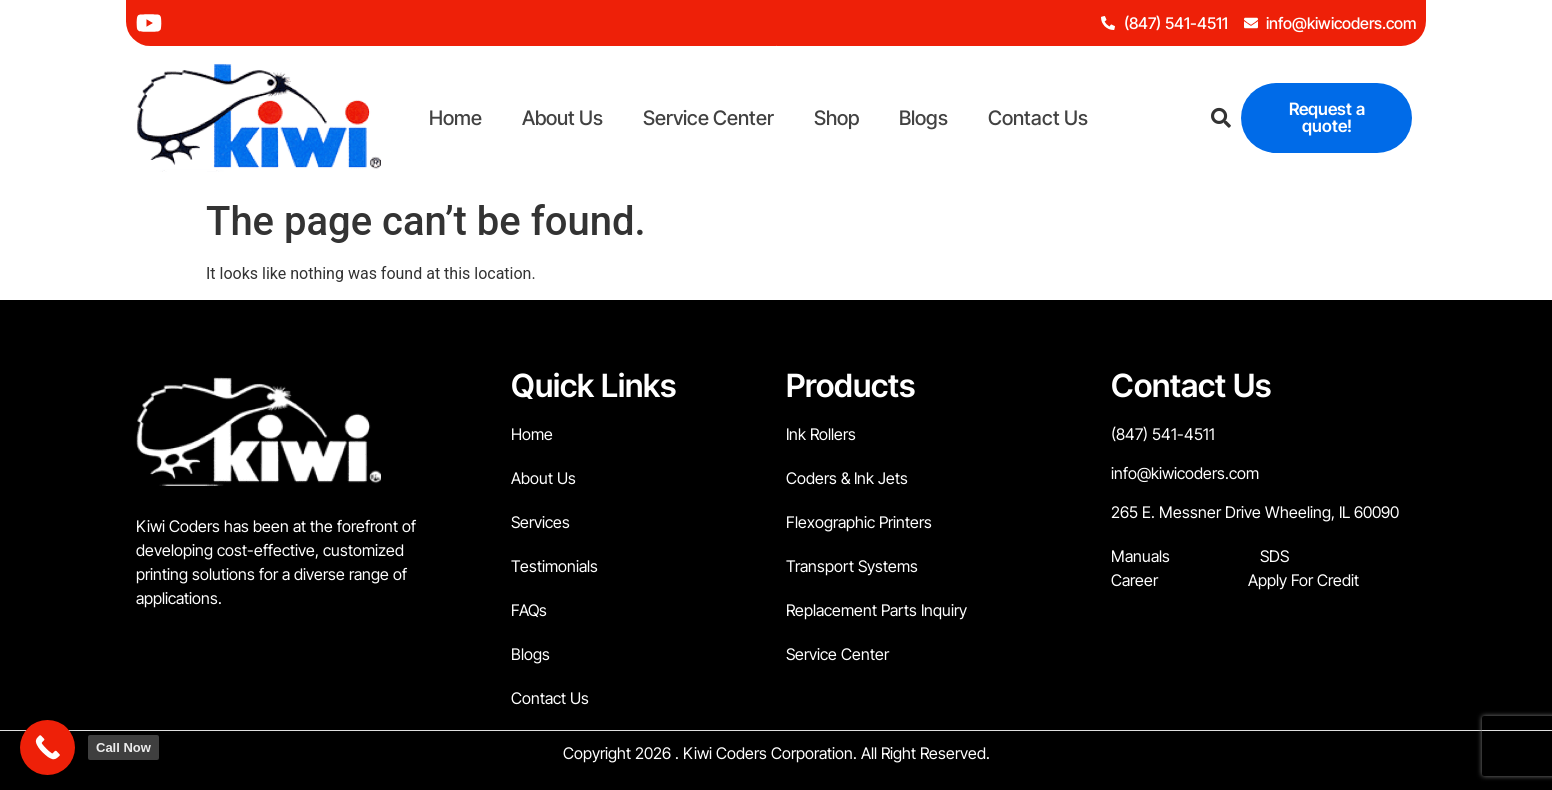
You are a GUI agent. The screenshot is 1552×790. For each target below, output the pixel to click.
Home (455, 118)
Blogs (923, 118)
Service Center (708, 118)
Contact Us (1038, 118)
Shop (836, 118)
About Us (562, 118)
